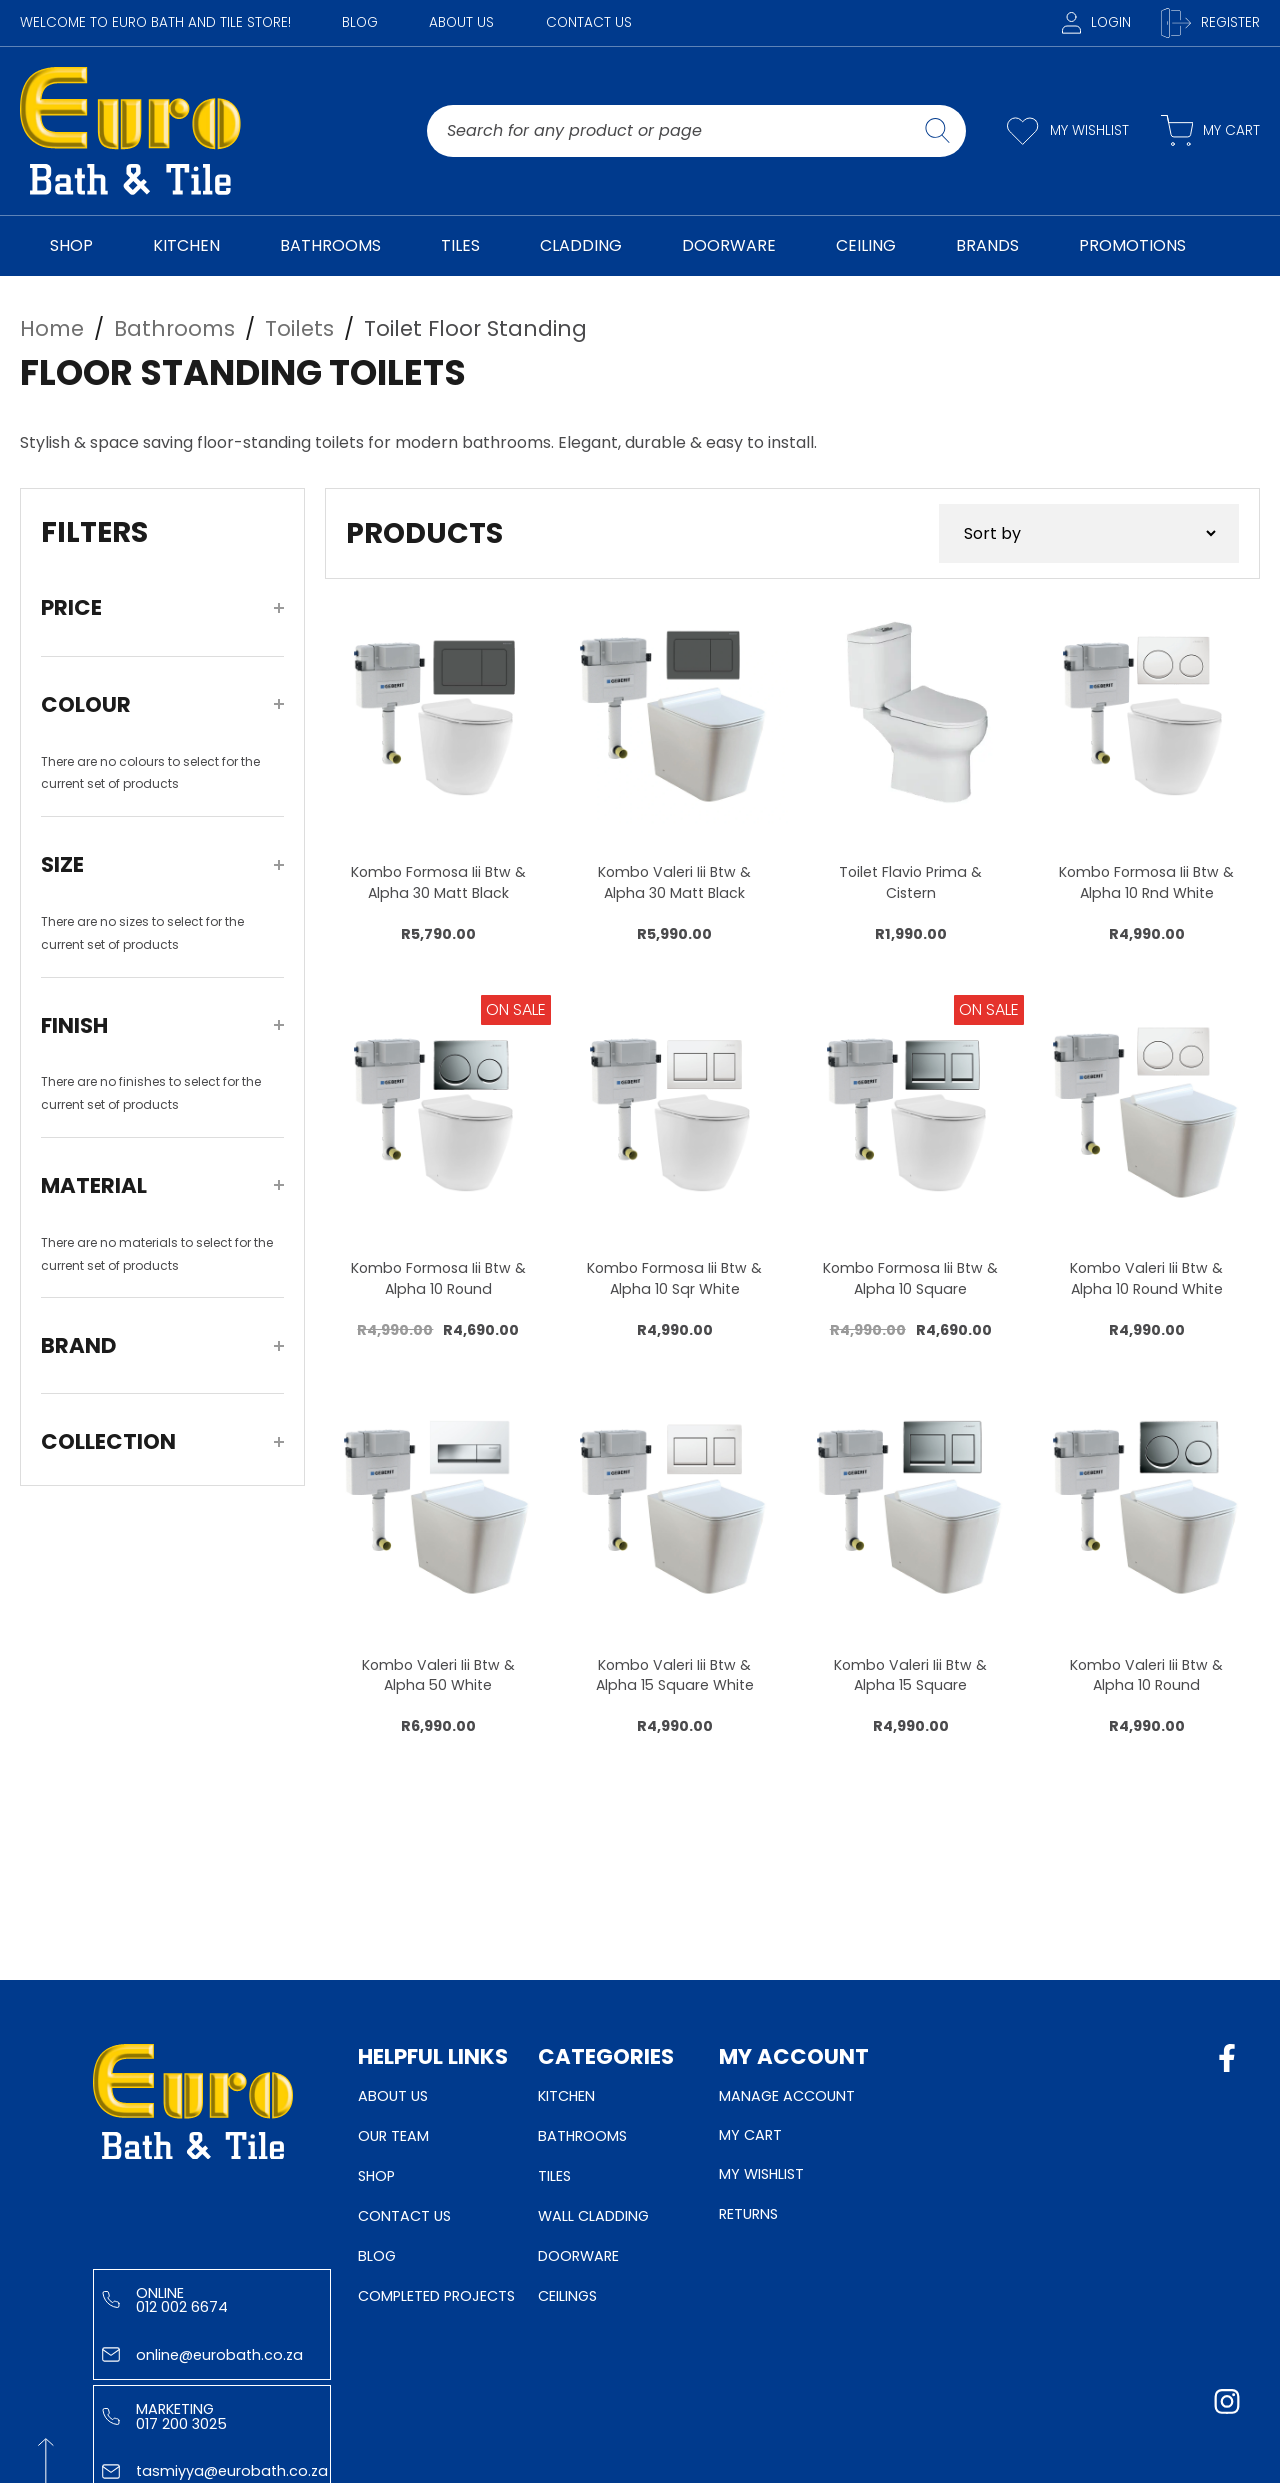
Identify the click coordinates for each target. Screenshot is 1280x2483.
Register (1210, 23)
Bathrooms (582, 2136)
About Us (461, 22)
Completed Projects (436, 2296)
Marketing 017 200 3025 (164, 2416)
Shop (376, 2176)
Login (1096, 22)
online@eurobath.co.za (202, 2355)
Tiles (554, 2176)
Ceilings (567, 2296)
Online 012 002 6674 (165, 2300)
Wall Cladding (593, 2216)
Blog (360, 22)
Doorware (578, 2256)
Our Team (393, 2136)
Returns (748, 2214)
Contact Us (589, 22)
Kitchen (566, 2096)
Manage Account (787, 2096)
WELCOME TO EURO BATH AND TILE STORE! (155, 22)
